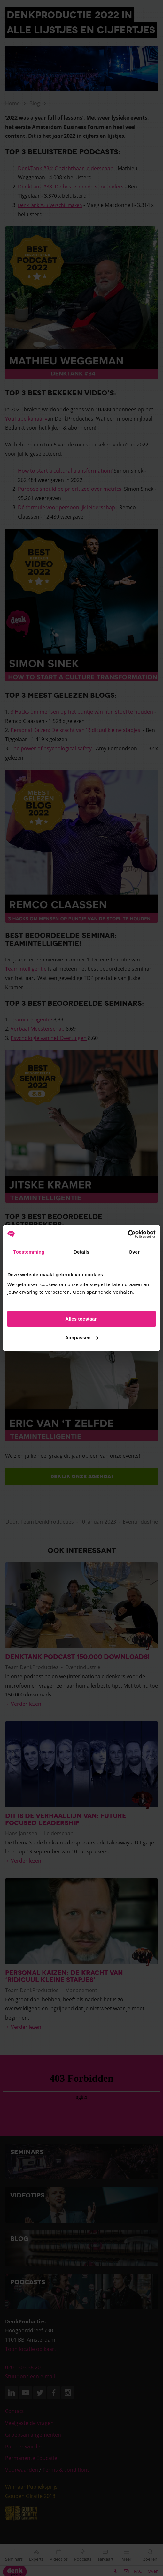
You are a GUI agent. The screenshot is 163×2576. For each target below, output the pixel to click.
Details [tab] (81, 1252)
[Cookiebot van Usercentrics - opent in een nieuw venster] (128, 1234)
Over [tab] (134, 1252)
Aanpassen (81, 1337)
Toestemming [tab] (29, 1252)
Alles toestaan (81, 1318)
